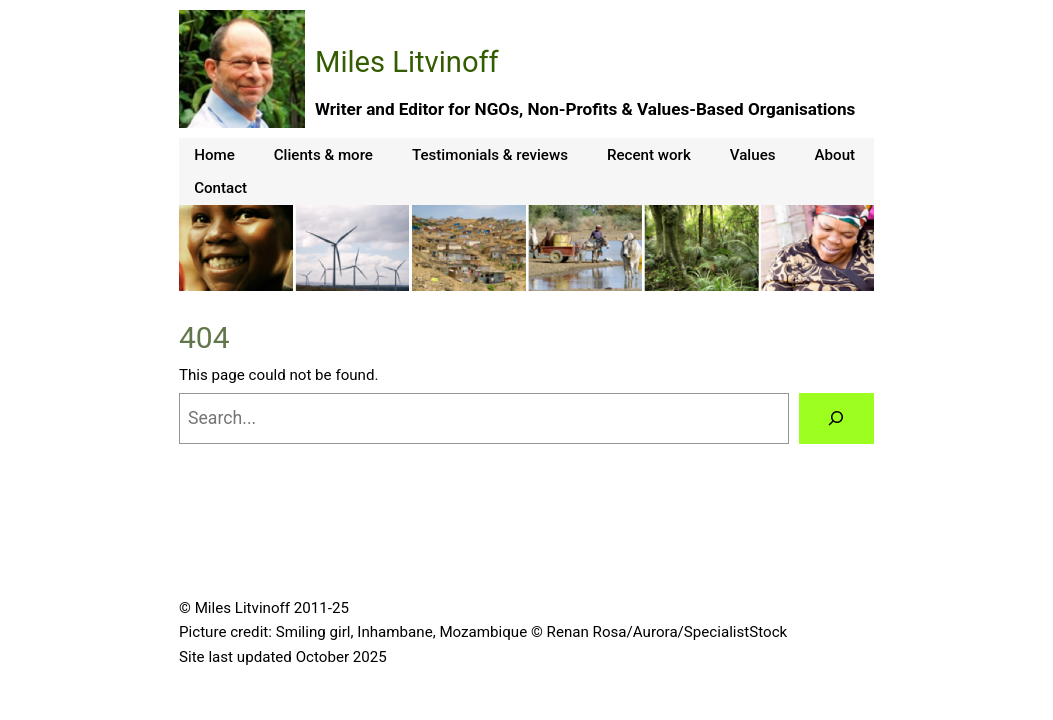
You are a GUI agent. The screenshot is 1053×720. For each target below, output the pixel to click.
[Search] (836, 419)
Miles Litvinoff (407, 62)
